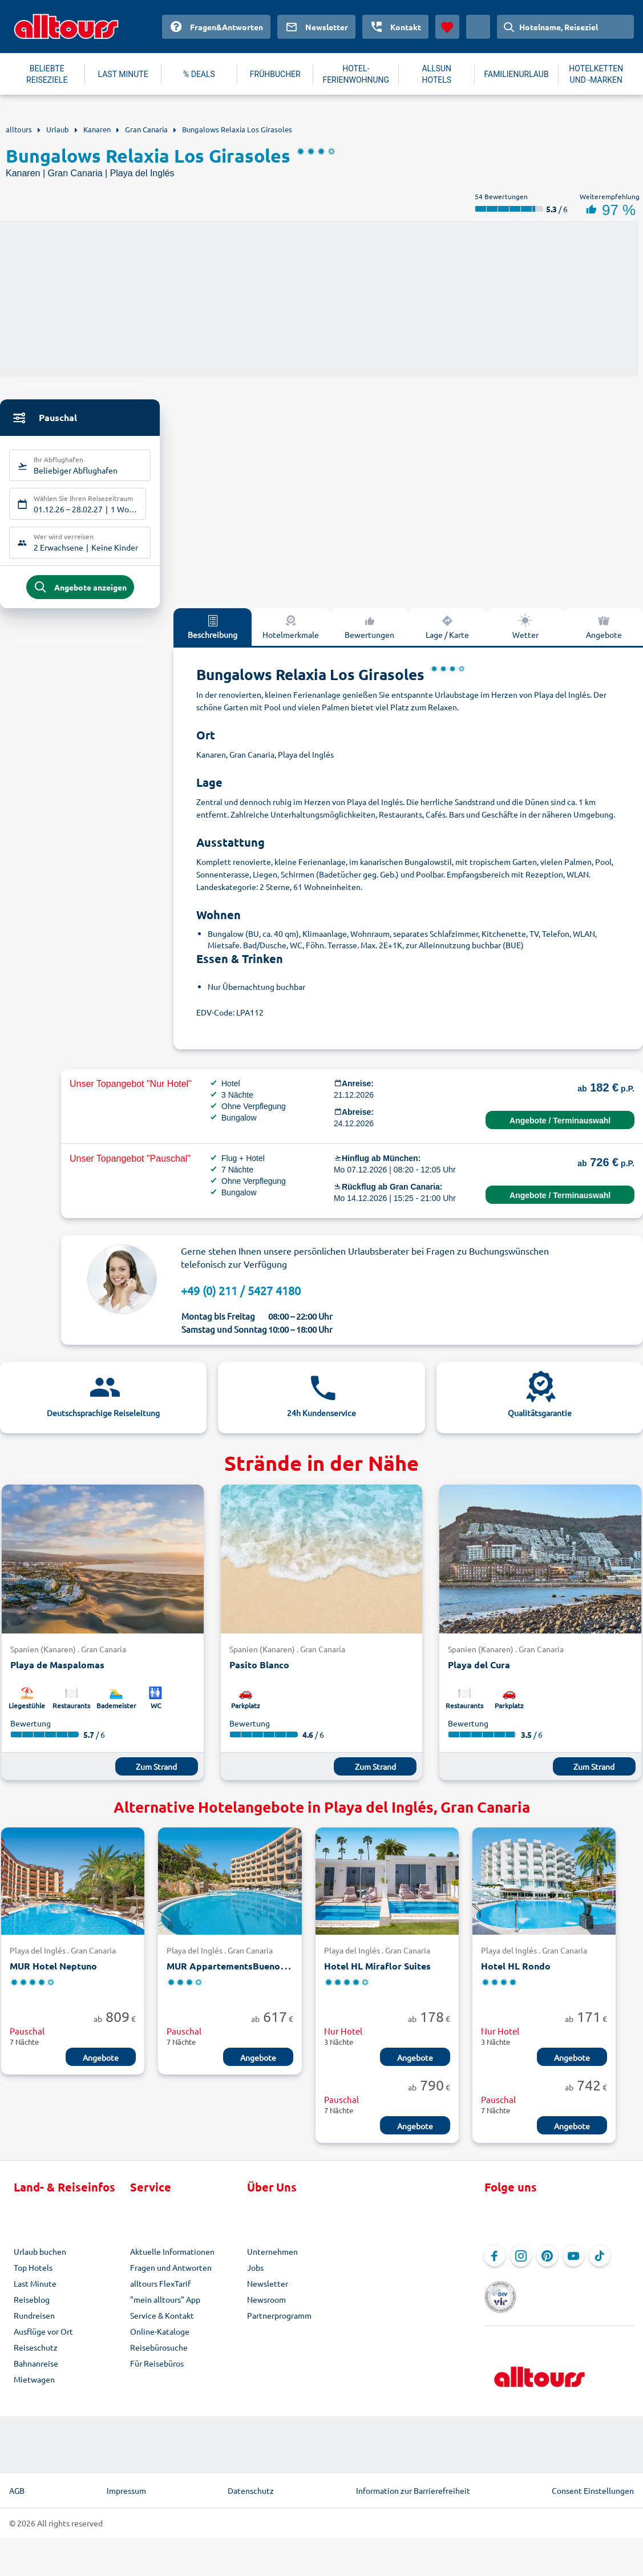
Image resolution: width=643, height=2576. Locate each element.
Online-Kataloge (159, 2339)
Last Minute (35, 2291)
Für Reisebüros (157, 2370)
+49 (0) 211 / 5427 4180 (241, 1298)
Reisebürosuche (159, 2354)
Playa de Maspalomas (57, 1673)
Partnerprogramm (279, 2323)
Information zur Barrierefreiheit (413, 2483)
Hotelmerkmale (290, 634)
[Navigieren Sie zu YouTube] (573, 2263)
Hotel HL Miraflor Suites (377, 1974)
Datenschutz (251, 2483)
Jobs (255, 2275)
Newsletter (267, 2291)
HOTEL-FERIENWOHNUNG (355, 74)
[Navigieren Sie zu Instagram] (521, 2263)
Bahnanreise (36, 2370)
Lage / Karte (447, 634)
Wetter (525, 634)
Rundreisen (34, 2323)
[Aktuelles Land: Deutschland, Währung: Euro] (478, 27)
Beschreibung (212, 634)
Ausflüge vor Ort (43, 2339)
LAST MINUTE (123, 74)
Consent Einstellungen (593, 2483)
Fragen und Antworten (171, 2275)
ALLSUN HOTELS (436, 74)
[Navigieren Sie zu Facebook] (494, 2263)
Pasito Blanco (259, 1673)
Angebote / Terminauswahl (559, 1128)
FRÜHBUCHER (275, 74)
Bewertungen (369, 634)
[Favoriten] (447, 27)
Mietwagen (34, 2386)
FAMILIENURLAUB (516, 74)
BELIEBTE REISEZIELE (46, 74)
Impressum (126, 2483)
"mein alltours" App (165, 2307)
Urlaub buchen (40, 2259)
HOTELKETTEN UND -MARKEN (596, 74)
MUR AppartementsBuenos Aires (238, 1974)
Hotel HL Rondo (516, 1974)
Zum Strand (156, 1774)
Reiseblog (32, 2307)
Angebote (101, 2065)
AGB (17, 2483)
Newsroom (266, 2307)
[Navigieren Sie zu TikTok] (599, 2263)
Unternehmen (272, 2259)
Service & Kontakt (162, 2323)
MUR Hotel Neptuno (53, 1974)
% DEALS (199, 74)
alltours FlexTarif (160, 2291)
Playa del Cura (479, 1673)
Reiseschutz (36, 2354)
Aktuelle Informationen (172, 2259)
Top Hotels (33, 2275)
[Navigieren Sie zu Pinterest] (547, 2263)
